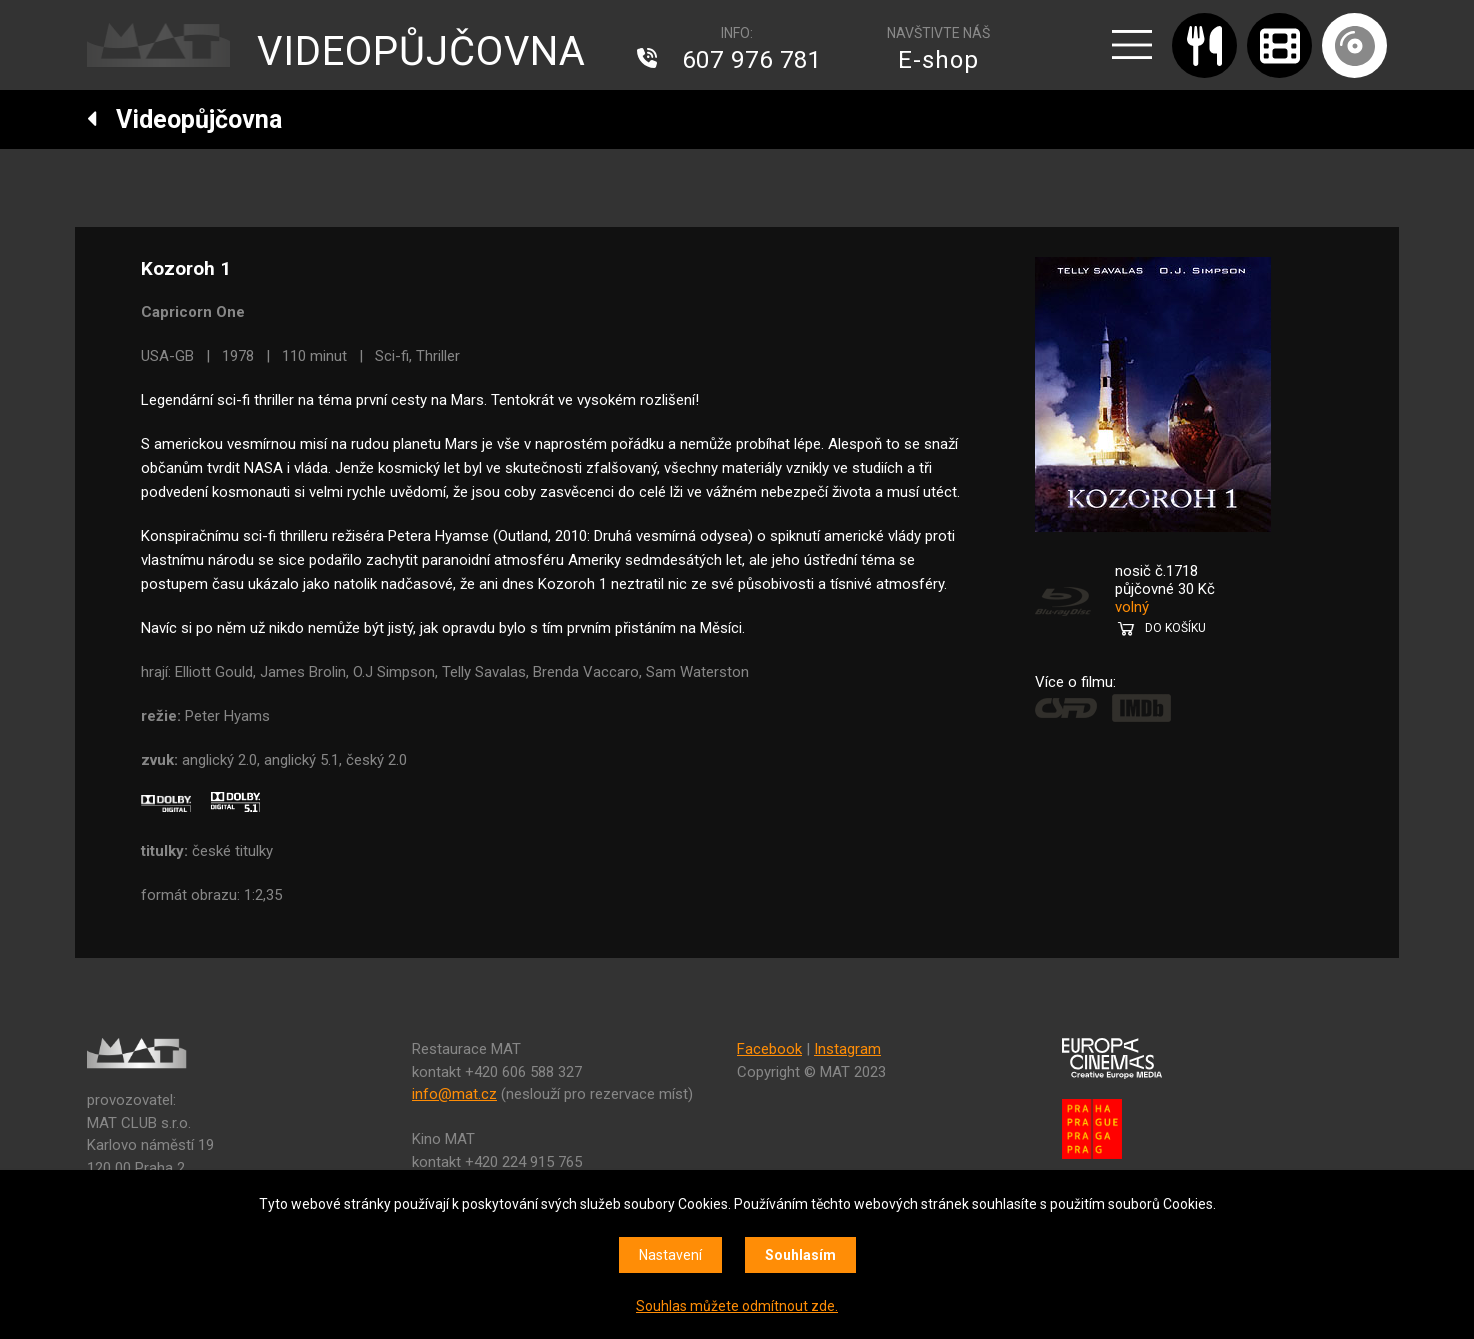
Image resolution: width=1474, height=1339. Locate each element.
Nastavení (670, 1255)
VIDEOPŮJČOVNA (421, 51)
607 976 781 (752, 60)
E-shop (938, 60)
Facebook (769, 1049)
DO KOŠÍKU (1175, 628)
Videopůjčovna (184, 119)
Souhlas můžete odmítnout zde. (737, 1306)
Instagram (847, 1049)
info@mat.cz (454, 1094)
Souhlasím (800, 1255)
